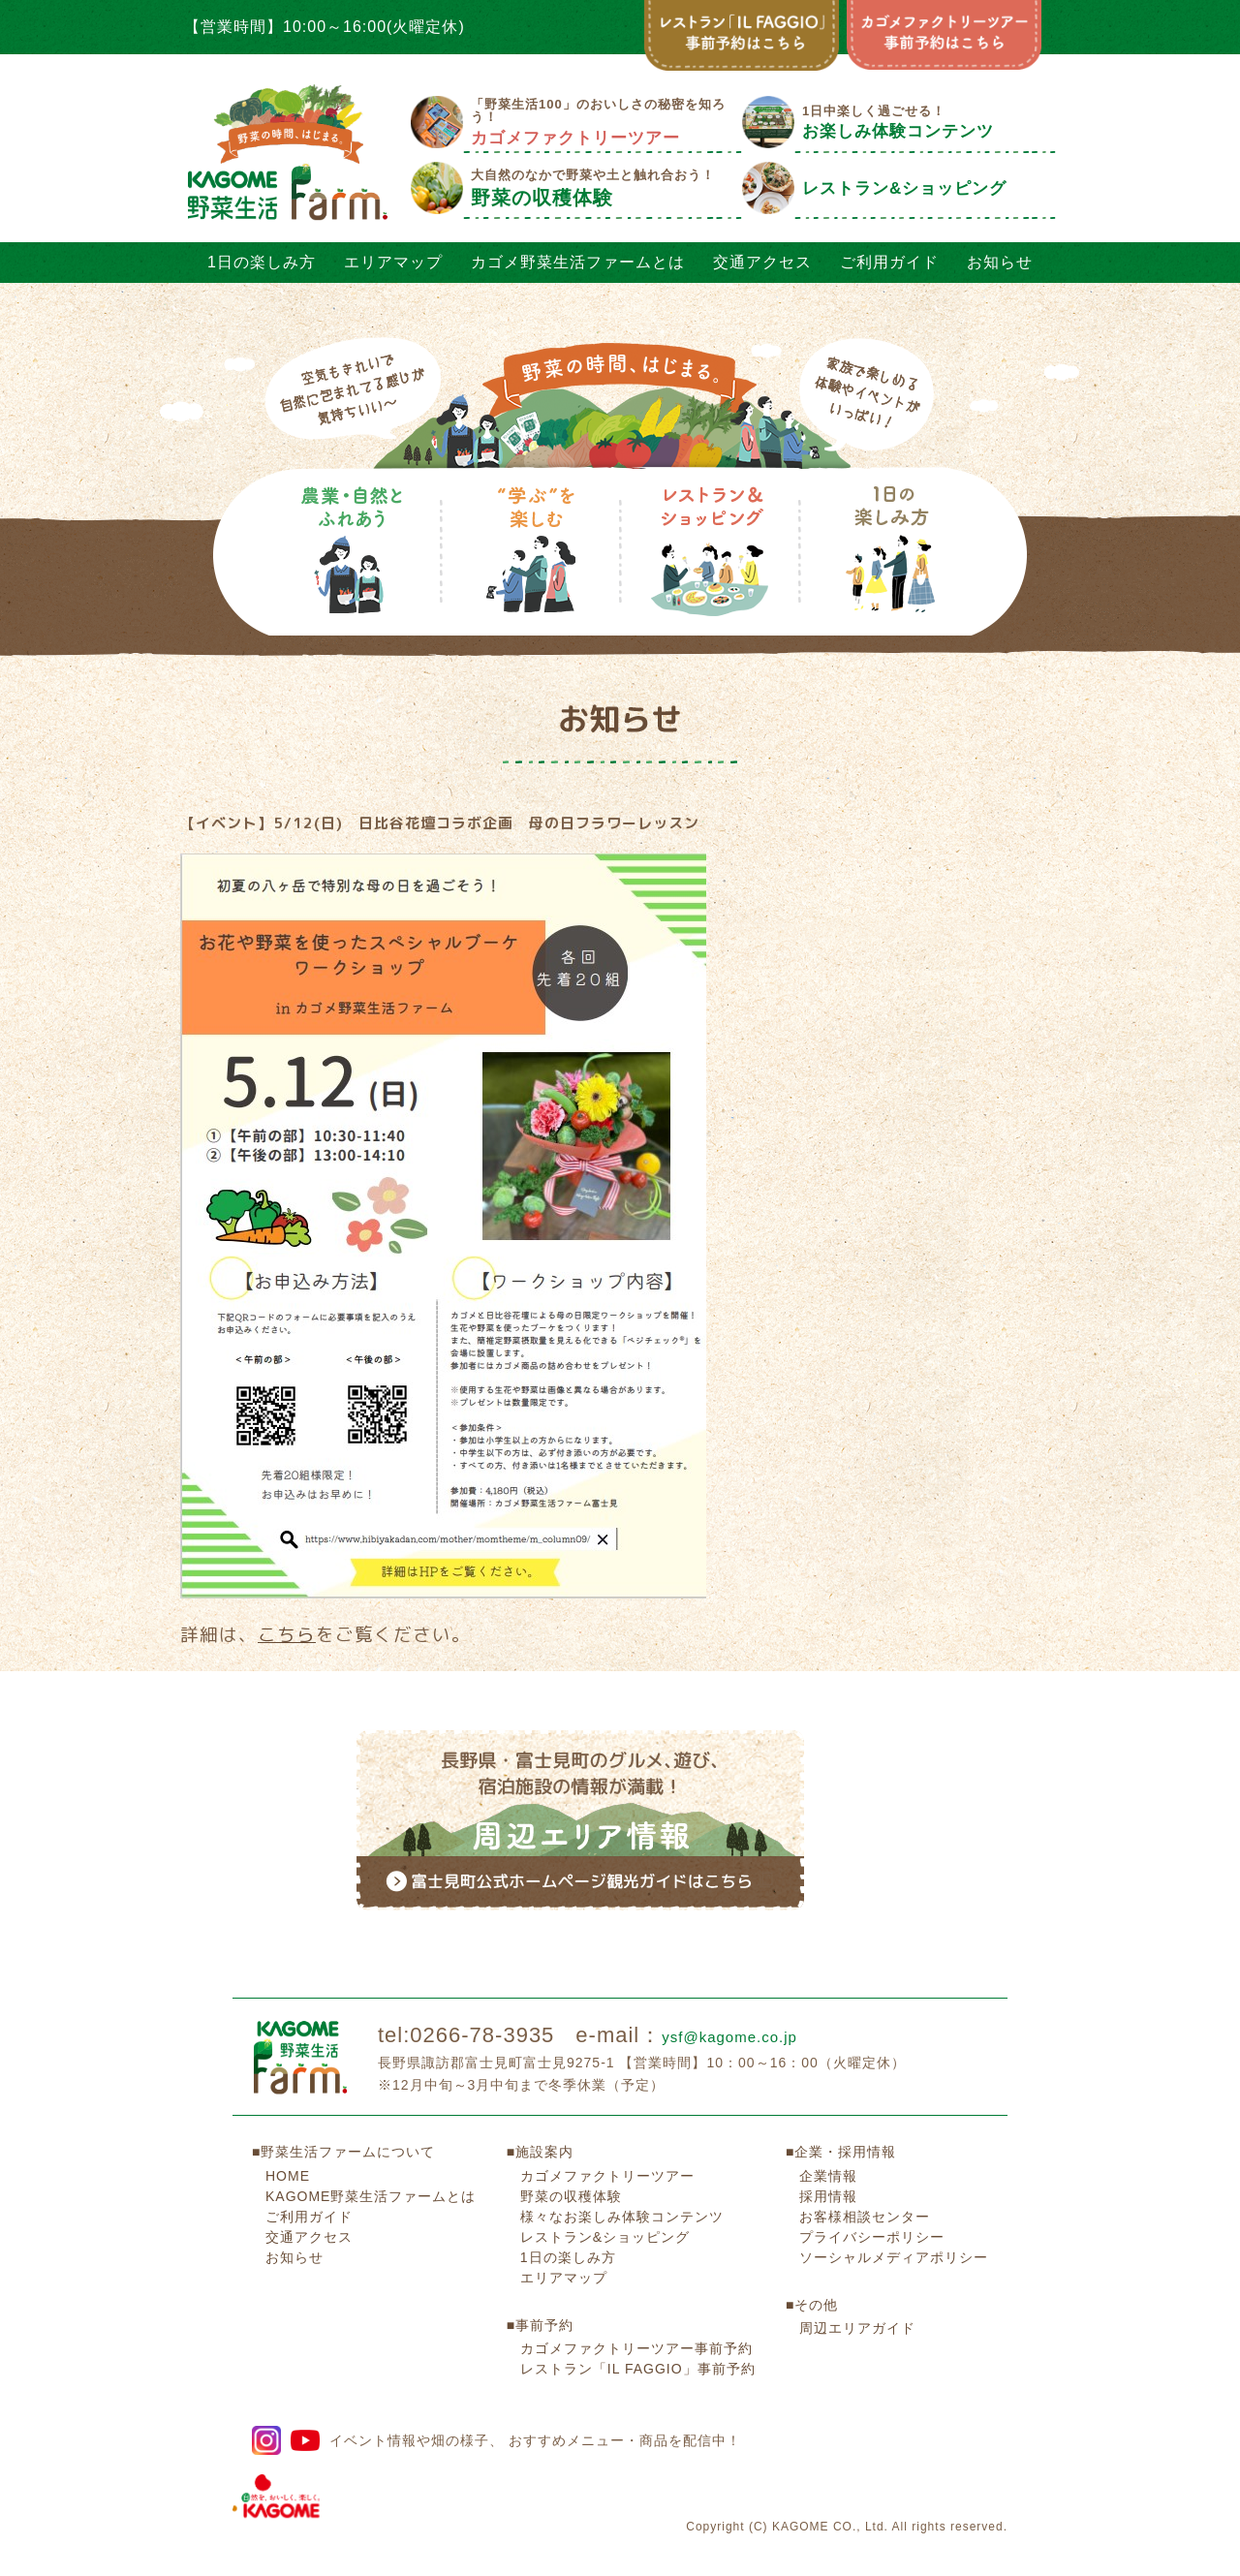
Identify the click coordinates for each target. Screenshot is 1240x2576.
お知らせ (1000, 262)
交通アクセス (762, 262)
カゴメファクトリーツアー (607, 2143)
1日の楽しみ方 (261, 262)
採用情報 (828, 2163)
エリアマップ (393, 262)
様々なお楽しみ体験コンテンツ (622, 2183)
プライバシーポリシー (872, 2204)
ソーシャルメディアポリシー (893, 2224)
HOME (287, 2143)
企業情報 (828, 2143)
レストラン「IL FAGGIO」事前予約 (638, 2336)
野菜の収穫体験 (571, 2163)
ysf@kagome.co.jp (757, 2003)
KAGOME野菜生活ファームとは (370, 2163)
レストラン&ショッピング (605, 2204)
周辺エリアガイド (857, 2296)
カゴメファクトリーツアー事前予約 (636, 2316)
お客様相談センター (864, 2183)
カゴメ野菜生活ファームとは (578, 262)
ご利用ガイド (889, 262)
